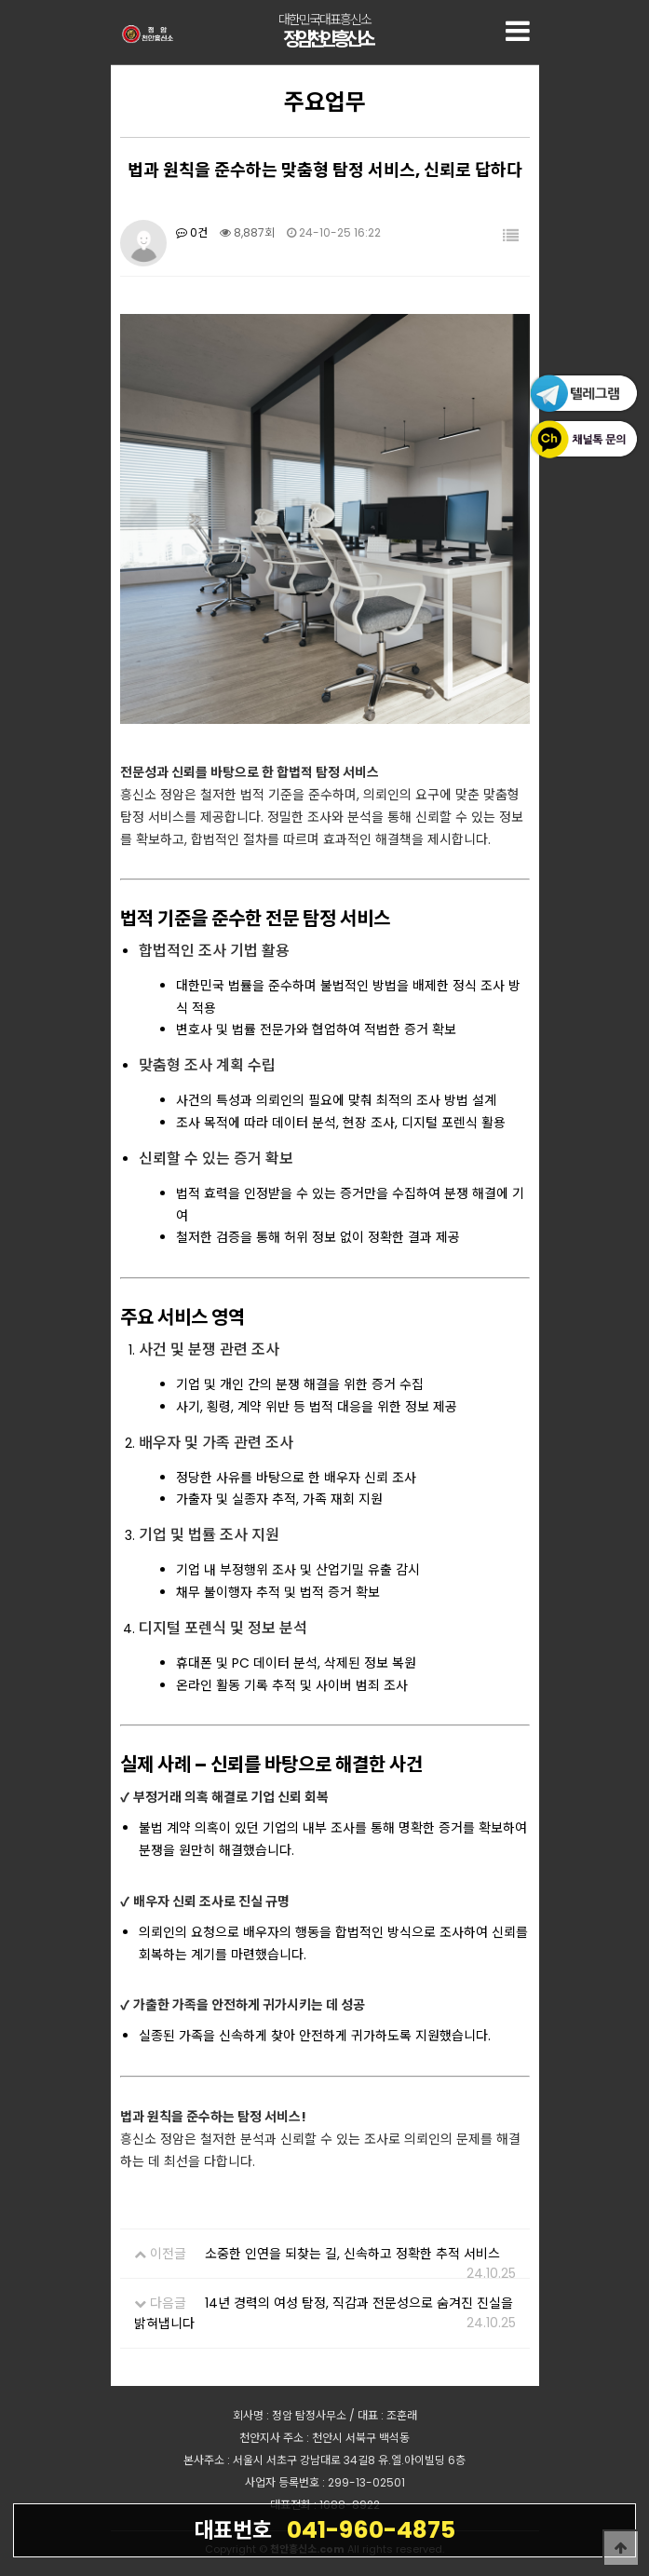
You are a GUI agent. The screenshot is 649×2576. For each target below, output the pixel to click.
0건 (192, 232)
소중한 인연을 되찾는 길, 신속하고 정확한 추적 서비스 (352, 2253)
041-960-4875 (324, 2529)
